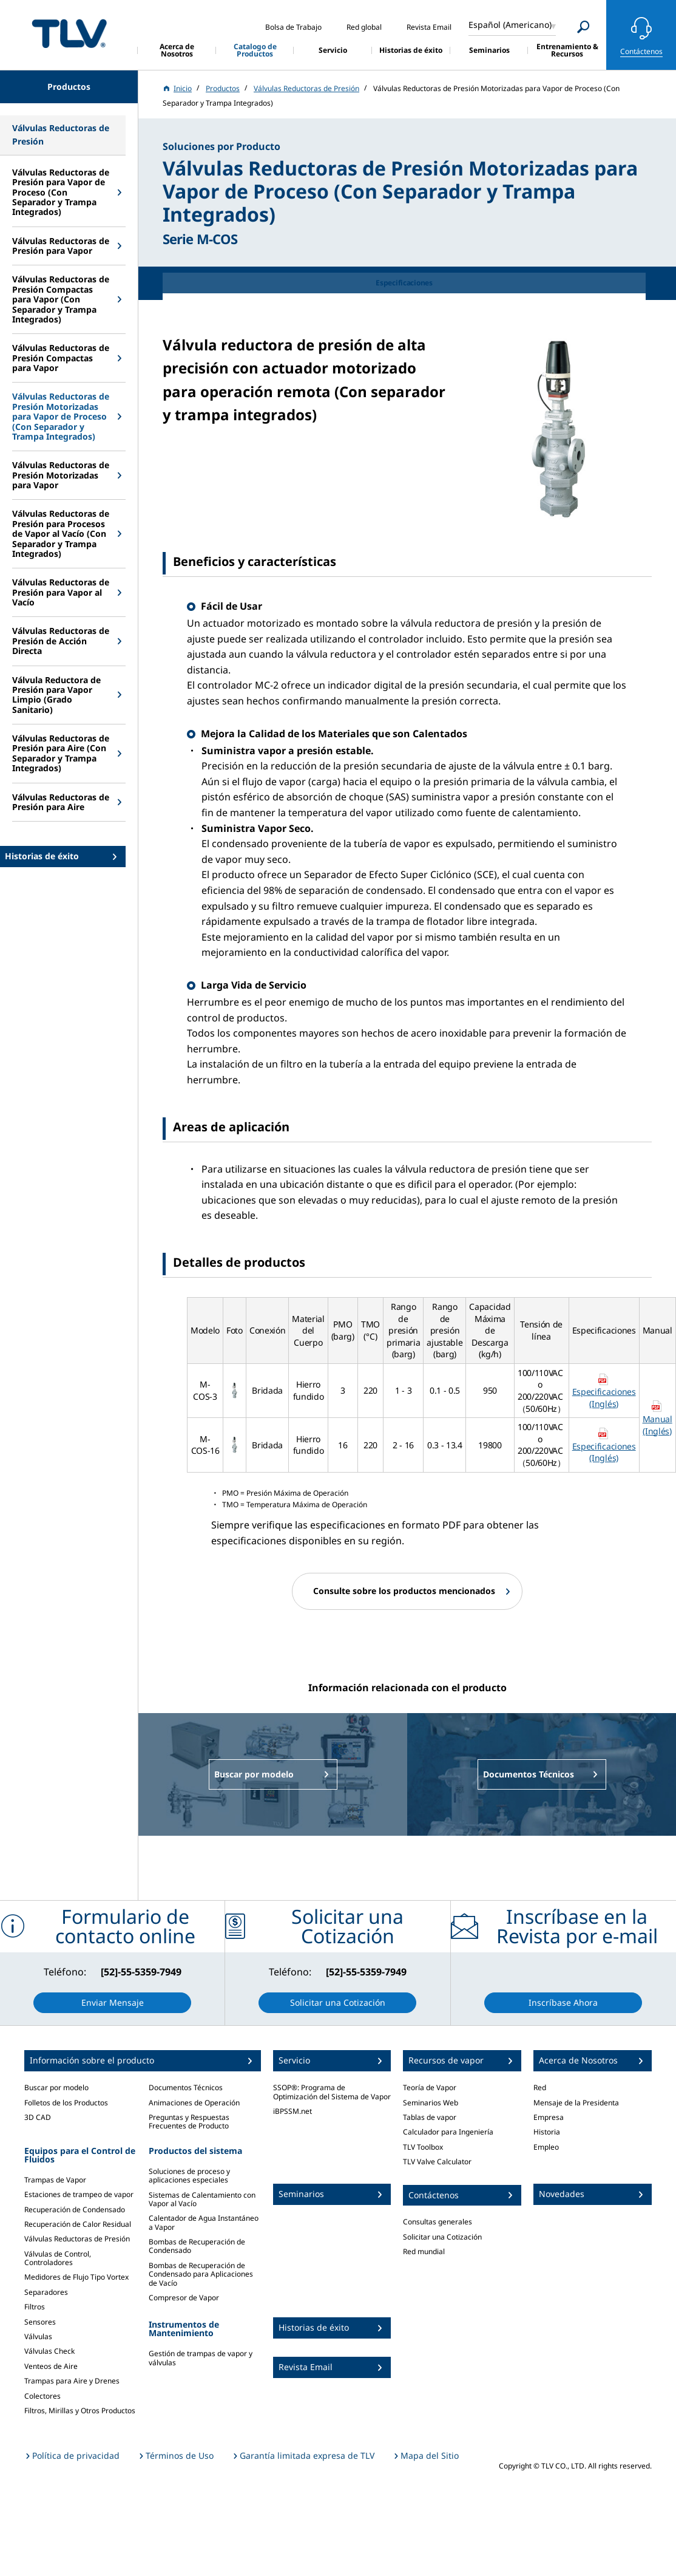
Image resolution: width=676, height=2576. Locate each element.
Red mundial (424, 2251)
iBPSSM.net (292, 2111)
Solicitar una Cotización (442, 2237)
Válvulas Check (49, 2351)
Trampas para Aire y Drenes (72, 2381)
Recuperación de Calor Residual (77, 2224)
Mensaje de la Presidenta (576, 2102)
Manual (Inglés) (657, 1425)
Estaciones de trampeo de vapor (79, 2194)
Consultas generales (437, 2222)
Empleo (546, 2147)
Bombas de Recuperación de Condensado (197, 2246)
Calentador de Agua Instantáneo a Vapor (204, 2222)
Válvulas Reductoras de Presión (77, 2239)
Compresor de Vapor (184, 2297)
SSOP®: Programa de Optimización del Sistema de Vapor (332, 2091)
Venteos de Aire (51, 2366)
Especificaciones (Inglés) (604, 1397)
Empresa (548, 2117)
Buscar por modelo (56, 2087)
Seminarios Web (430, 2102)
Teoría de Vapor (429, 2087)
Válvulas (38, 2336)
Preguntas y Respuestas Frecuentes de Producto (189, 2121)
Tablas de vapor (429, 2117)
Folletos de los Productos (66, 2102)
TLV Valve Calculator (437, 2161)
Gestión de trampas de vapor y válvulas (200, 2357)
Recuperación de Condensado (74, 2209)
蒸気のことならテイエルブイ (69, 33)
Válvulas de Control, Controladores (57, 2258)
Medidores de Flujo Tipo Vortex (76, 2277)
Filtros (34, 2307)
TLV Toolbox (423, 2147)
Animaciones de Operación (194, 2102)
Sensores (40, 2322)
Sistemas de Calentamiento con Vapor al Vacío (202, 2199)
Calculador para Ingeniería (448, 2132)
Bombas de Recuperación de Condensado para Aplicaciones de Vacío (201, 2274)
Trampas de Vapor (55, 2180)
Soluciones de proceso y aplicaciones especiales (189, 2175)
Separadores (46, 2292)
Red (539, 2087)
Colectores (42, 2396)
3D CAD (37, 2117)
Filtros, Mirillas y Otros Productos (79, 2410)
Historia (546, 2132)
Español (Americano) (510, 24)
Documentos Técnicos (186, 2087)
